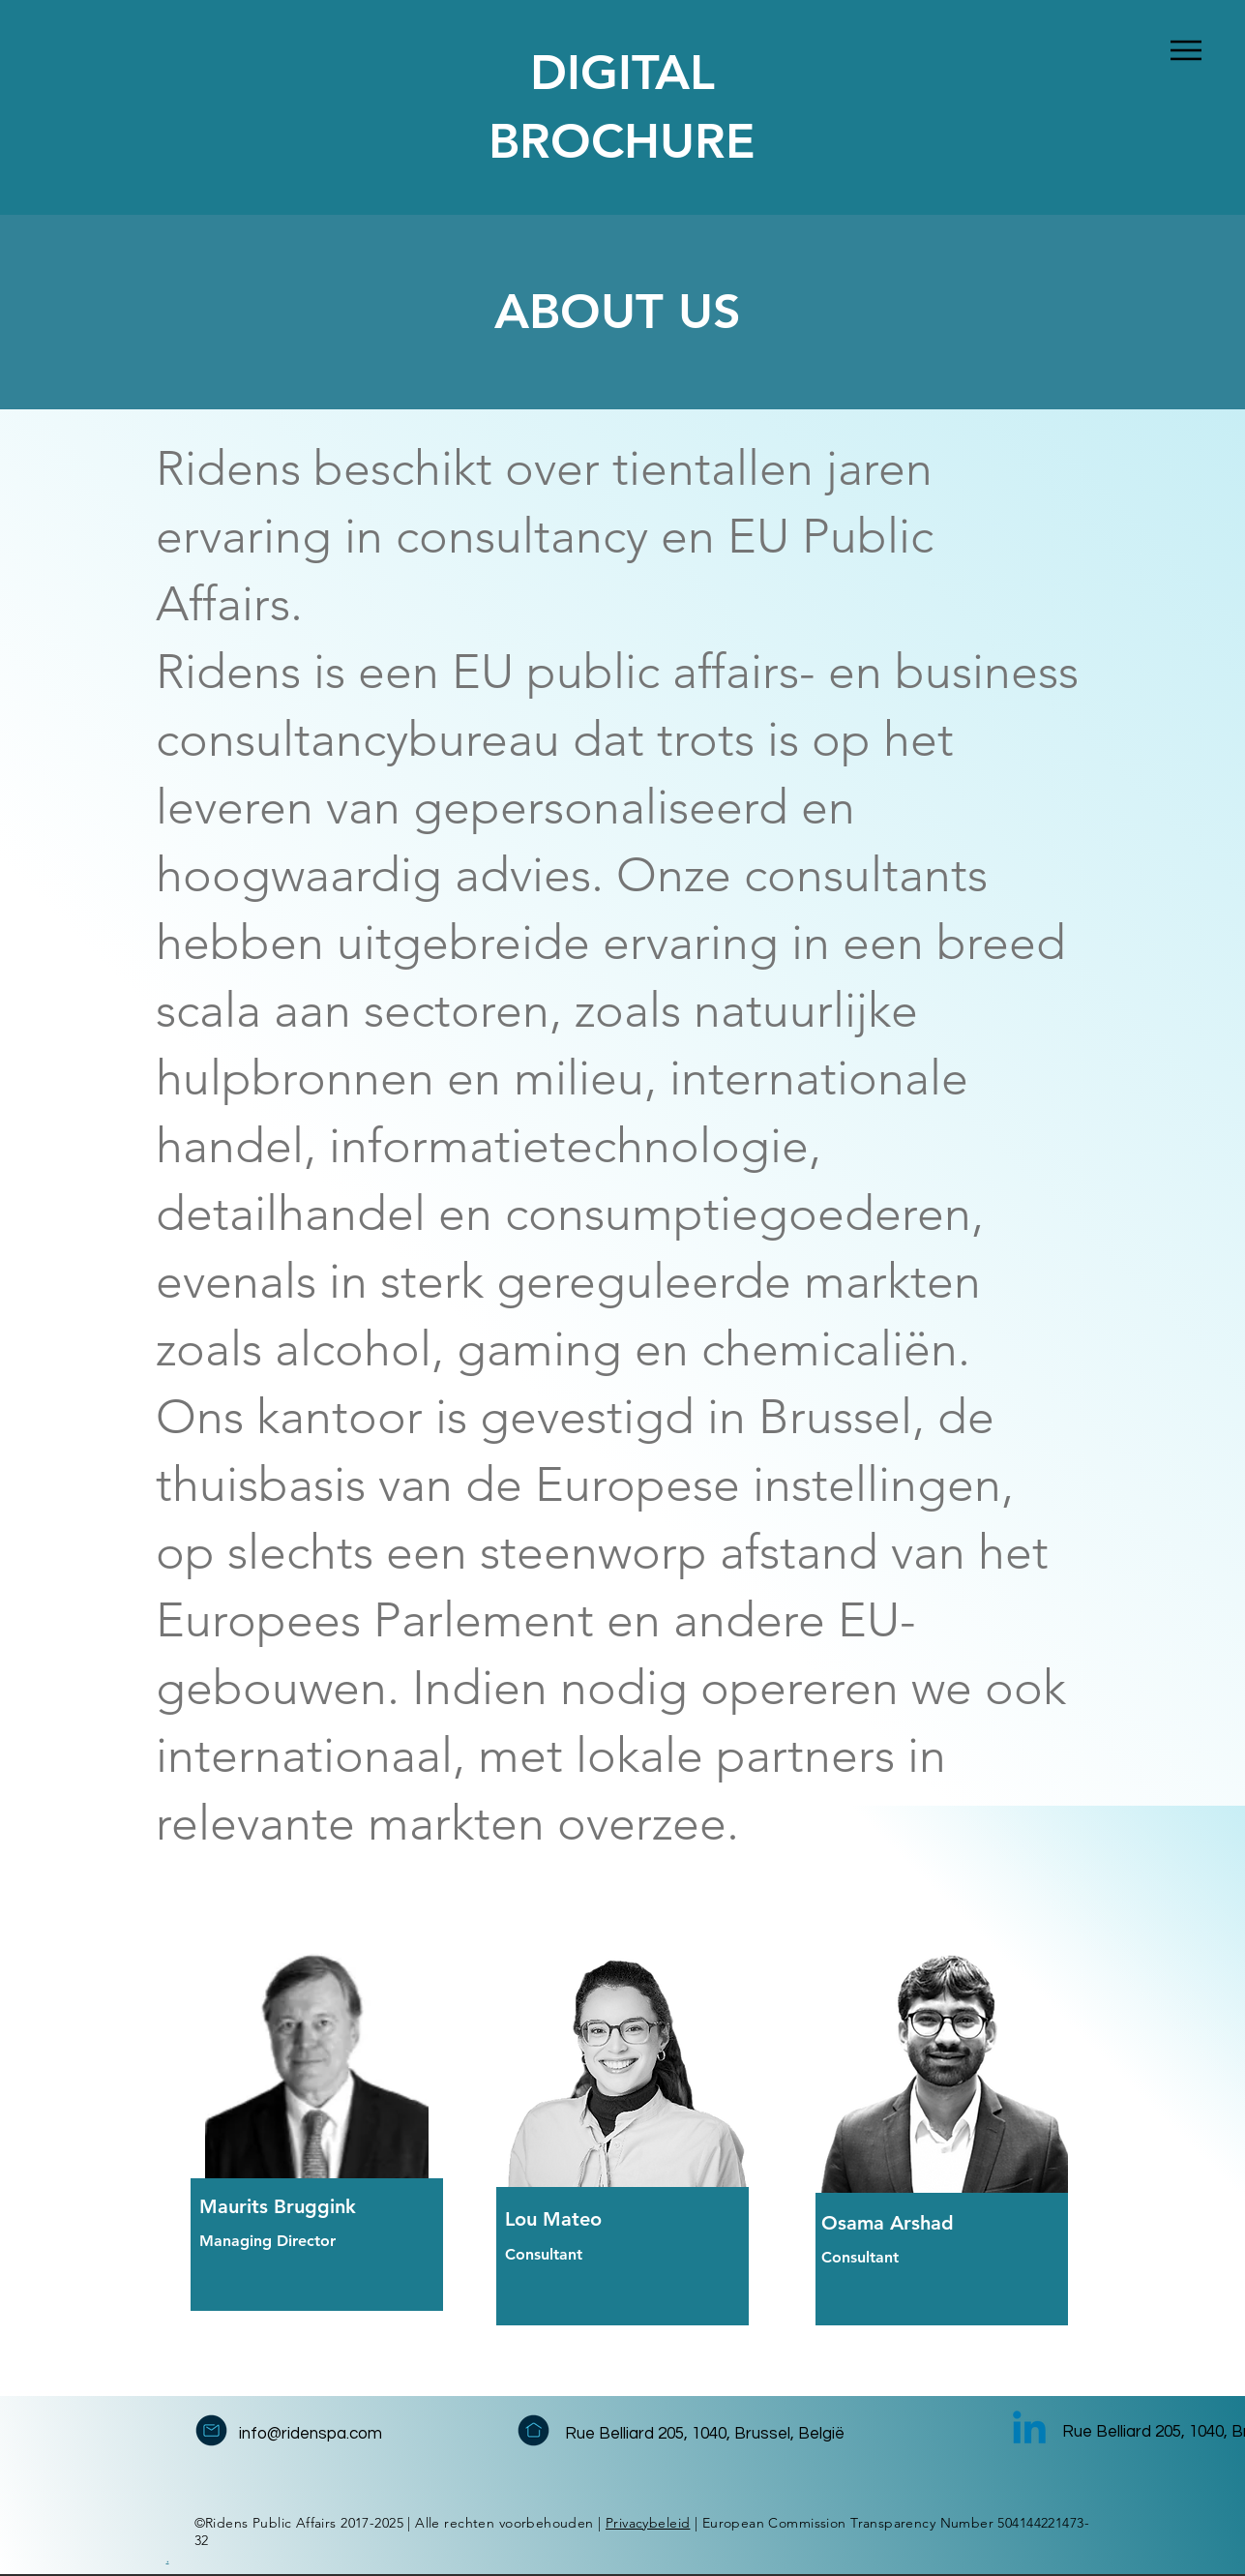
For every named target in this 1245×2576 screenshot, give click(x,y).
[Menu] (1186, 49)
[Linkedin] (1029, 2431)
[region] (374, 2129)
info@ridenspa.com (310, 2433)
